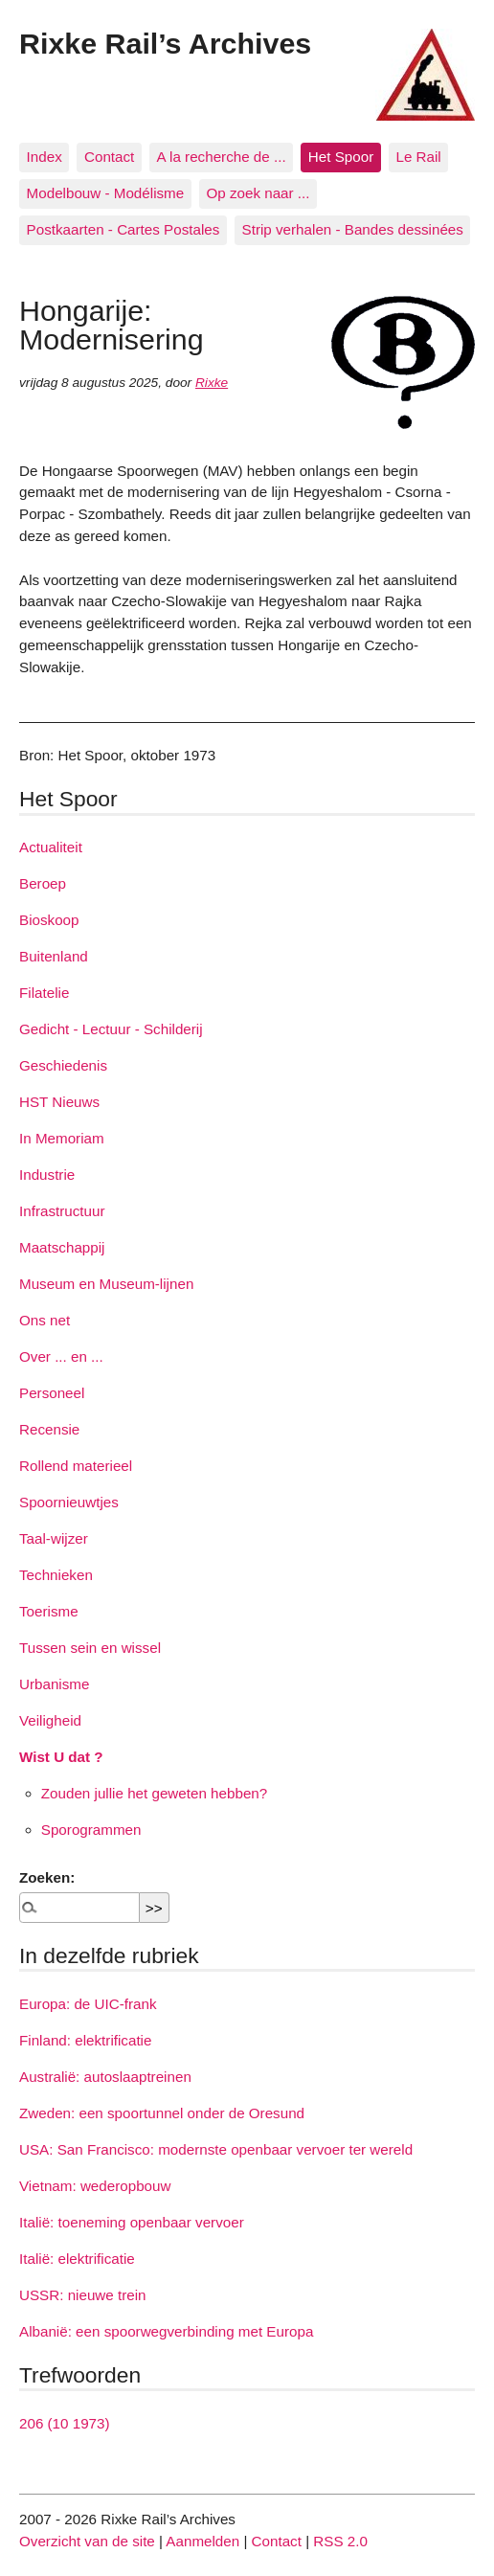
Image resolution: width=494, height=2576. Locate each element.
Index (44, 156)
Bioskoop (49, 920)
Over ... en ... (61, 1356)
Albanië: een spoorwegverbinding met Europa (166, 2331)
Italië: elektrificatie (77, 2258)
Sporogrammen (91, 1829)
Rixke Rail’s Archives (165, 43)
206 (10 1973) (64, 2423)
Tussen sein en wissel (90, 1647)
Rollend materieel (75, 1465)
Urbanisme (54, 1684)
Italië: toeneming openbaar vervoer (131, 2222)
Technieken (56, 1575)
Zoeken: (47, 1877)
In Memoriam (61, 1138)
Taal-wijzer (53, 1538)
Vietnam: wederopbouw (94, 2186)
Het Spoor (340, 156)
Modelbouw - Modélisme (106, 193)
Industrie (47, 1174)
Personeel (51, 1393)
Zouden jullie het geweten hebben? (154, 1793)
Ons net (44, 1320)
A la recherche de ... (221, 156)
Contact (109, 156)
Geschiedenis (63, 1065)
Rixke (211, 382)
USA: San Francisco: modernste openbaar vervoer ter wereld (216, 2149)
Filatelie (44, 992)
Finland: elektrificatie (85, 2040)
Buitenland (53, 956)
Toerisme (49, 1611)
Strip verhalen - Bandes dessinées (352, 229)
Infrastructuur (61, 1211)
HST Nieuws (59, 1102)
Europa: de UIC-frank (88, 2004)
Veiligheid (50, 1720)
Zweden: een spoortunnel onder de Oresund (161, 2113)
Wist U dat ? (61, 1757)
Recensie (49, 1429)
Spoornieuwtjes (69, 1502)
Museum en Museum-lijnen (106, 1284)
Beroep (42, 883)
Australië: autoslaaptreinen (105, 2076)
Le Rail (417, 156)
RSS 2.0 (340, 2541)
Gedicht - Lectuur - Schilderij (111, 1029)
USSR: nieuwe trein (82, 2295)
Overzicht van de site (87, 2541)
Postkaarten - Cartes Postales (123, 229)
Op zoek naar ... (257, 193)
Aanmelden (202, 2541)
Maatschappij (62, 1247)
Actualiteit (50, 847)
